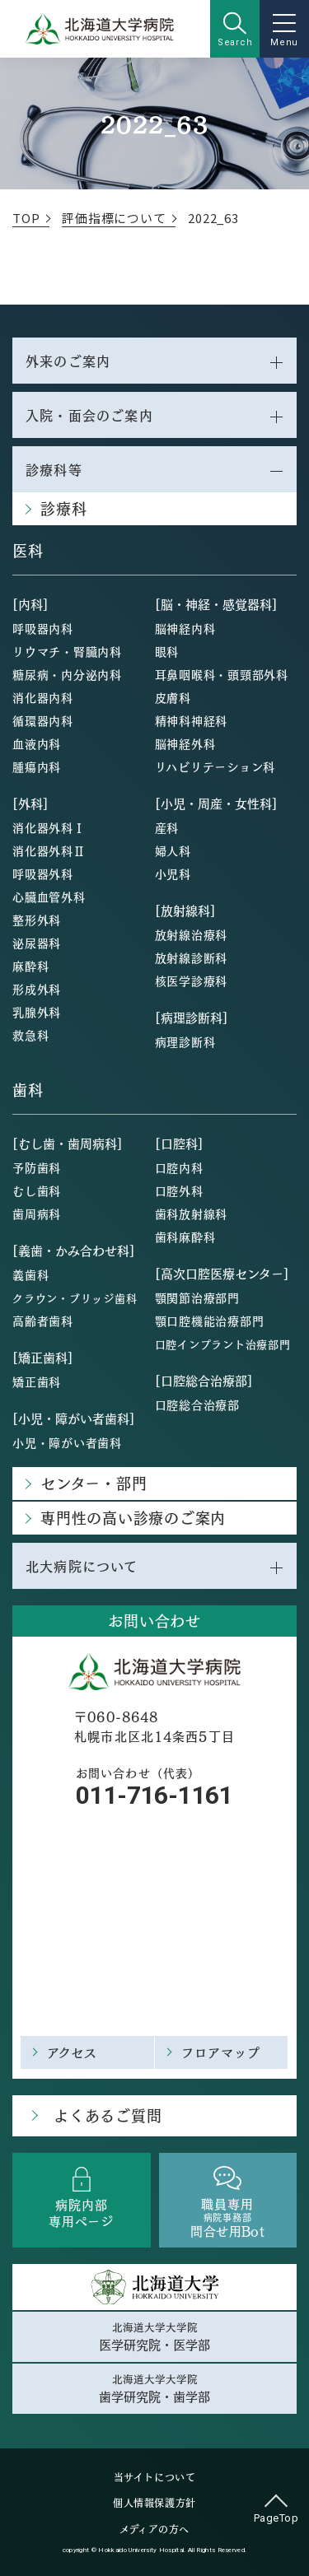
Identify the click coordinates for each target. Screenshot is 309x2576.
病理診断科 (185, 1041)
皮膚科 (173, 697)
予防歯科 (36, 1167)
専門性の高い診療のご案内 (133, 1518)
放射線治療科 (191, 934)
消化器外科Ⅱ (49, 850)
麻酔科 (30, 966)
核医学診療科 (191, 980)
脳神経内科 (185, 628)
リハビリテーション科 (215, 766)
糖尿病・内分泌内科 (67, 674)
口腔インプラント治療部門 (223, 1344)
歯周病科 (36, 1213)
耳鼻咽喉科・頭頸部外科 (221, 674)
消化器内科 (42, 697)
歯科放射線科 (191, 1213)
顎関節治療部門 (197, 1297)
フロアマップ (221, 2052)
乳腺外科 (36, 1012)
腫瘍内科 (36, 766)
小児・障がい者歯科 (67, 1442)
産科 (167, 827)
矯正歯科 (36, 1381)
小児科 (173, 873)
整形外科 (36, 920)
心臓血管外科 (49, 896)
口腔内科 (179, 1167)
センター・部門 (93, 1483)
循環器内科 (42, 720)
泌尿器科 (36, 943)
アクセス (72, 2052)
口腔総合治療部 (197, 1404)
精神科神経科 (191, 720)
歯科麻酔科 (185, 1236)
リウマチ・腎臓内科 (67, 651)
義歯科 (30, 1274)
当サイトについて (155, 2477)
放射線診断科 (191, 957)
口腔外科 (179, 1190)
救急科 (30, 1035)
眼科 (167, 651)
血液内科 (36, 743)
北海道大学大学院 (154, 2336)
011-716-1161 (154, 1795)
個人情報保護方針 (154, 2502)
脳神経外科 (185, 743)
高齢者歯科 (42, 1320)
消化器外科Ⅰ (49, 827)
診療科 (63, 508)
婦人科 (173, 850)
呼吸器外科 (42, 873)
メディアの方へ (154, 2529)
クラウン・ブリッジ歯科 (74, 1298)
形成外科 (36, 989)
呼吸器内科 (42, 628)
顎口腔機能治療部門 (210, 1320)
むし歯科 (36, 1190)
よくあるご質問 (108, 2115)
